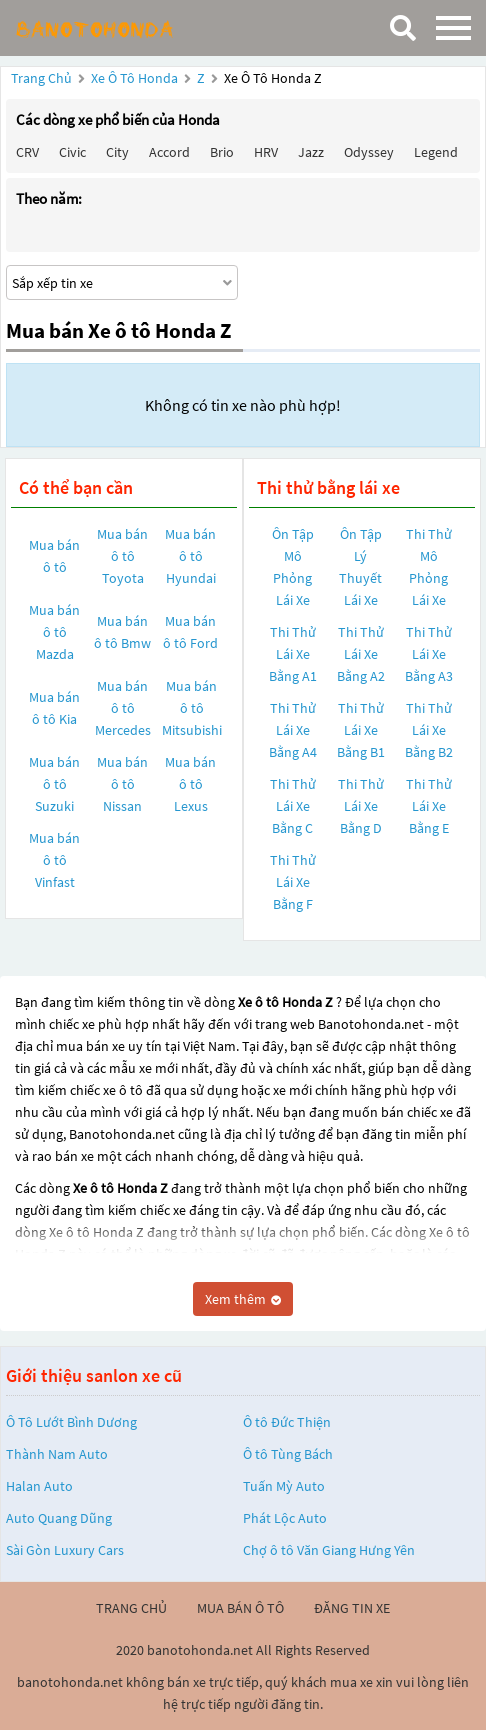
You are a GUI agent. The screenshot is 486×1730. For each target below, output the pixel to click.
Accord (169, 152)
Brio (222, 152)
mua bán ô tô (240, 1608)
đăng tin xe (352, 1608)
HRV (266, 152)
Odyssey (369, 152)
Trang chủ (41, 78)
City (117, 152)
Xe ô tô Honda (134, 78)
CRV (27, 152)
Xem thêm (243, 1299)
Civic (72, 152)
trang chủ (131, 1608)
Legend (436, 152)
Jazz (311, 152)
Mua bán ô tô (54, 556)
